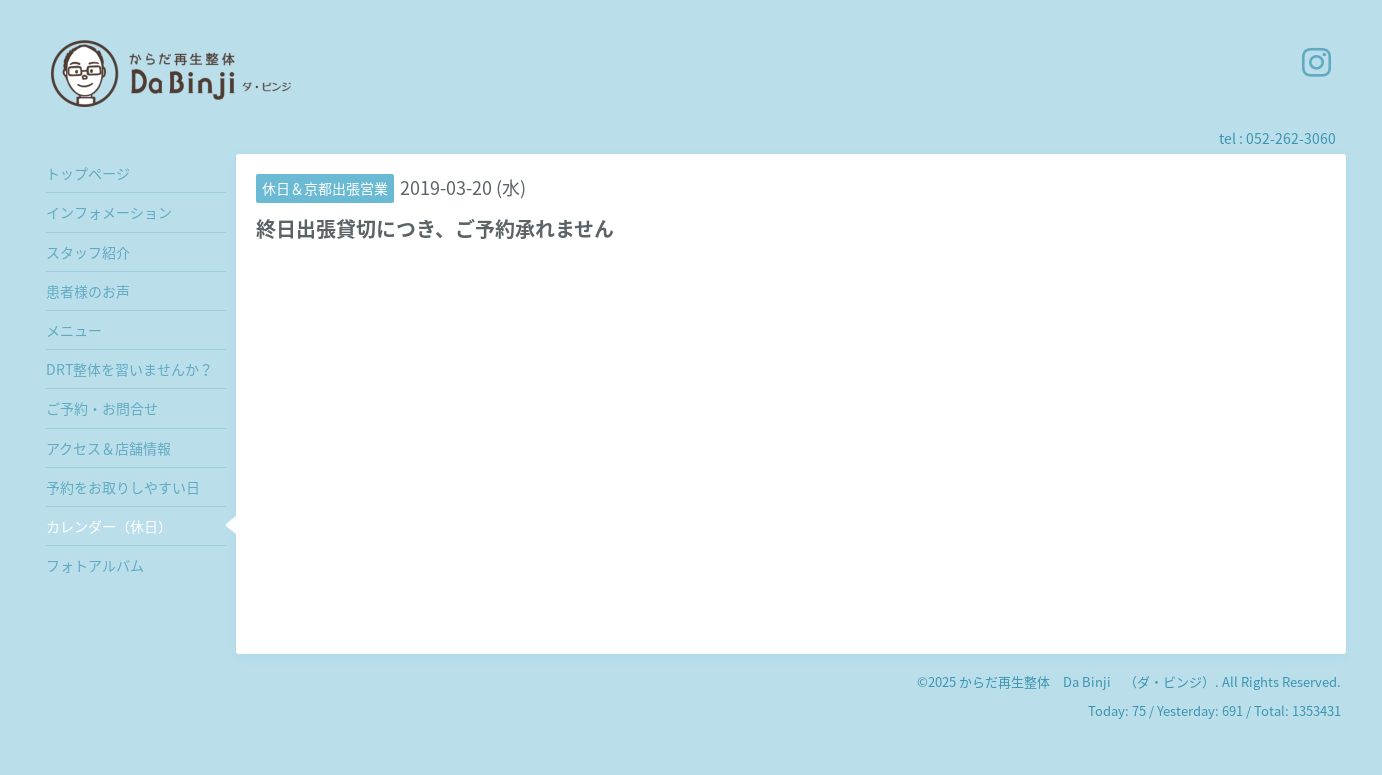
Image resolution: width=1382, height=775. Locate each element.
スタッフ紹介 (88, 252)
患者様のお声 (88, 291)
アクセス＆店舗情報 (108, 448)
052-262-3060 (1291, 138)
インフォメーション (109, 212)
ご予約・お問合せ (102, 408)
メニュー (74, 330)
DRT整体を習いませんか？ (129, 369)
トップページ (88, 173)
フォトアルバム (95, 565)
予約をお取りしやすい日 (123, 487)
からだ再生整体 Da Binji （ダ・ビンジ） (1087, 681)
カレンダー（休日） (109, 526)
